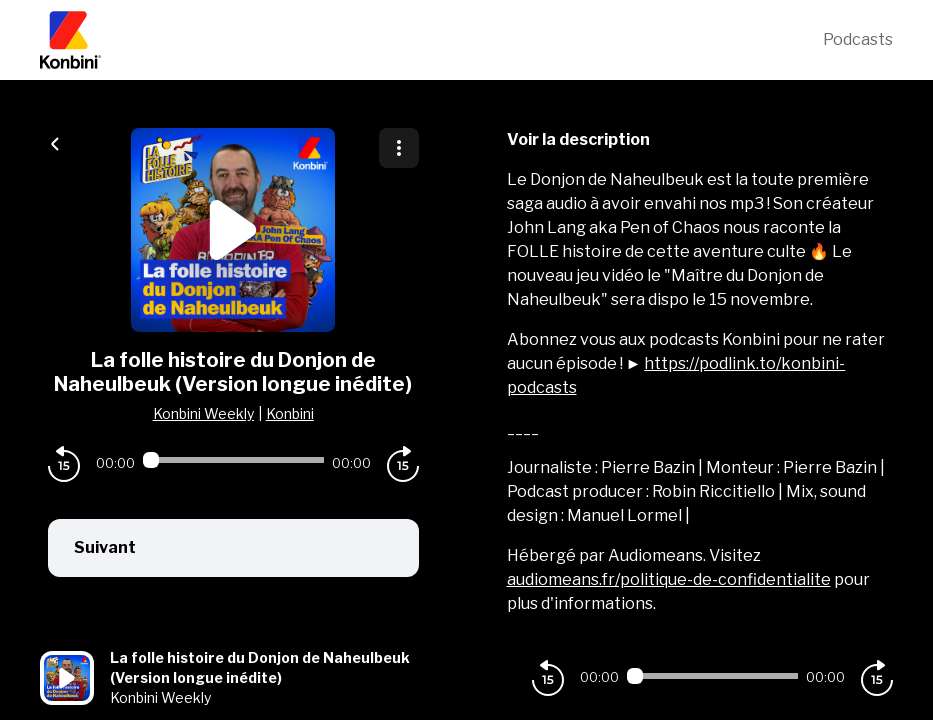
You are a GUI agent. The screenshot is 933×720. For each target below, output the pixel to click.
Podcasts (858, 39)
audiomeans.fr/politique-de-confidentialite (669, 579)
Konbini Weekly (203, 413)
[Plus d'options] (399, 148)
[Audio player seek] (233, 460)
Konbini (290, 413)
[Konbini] (431, 40)
